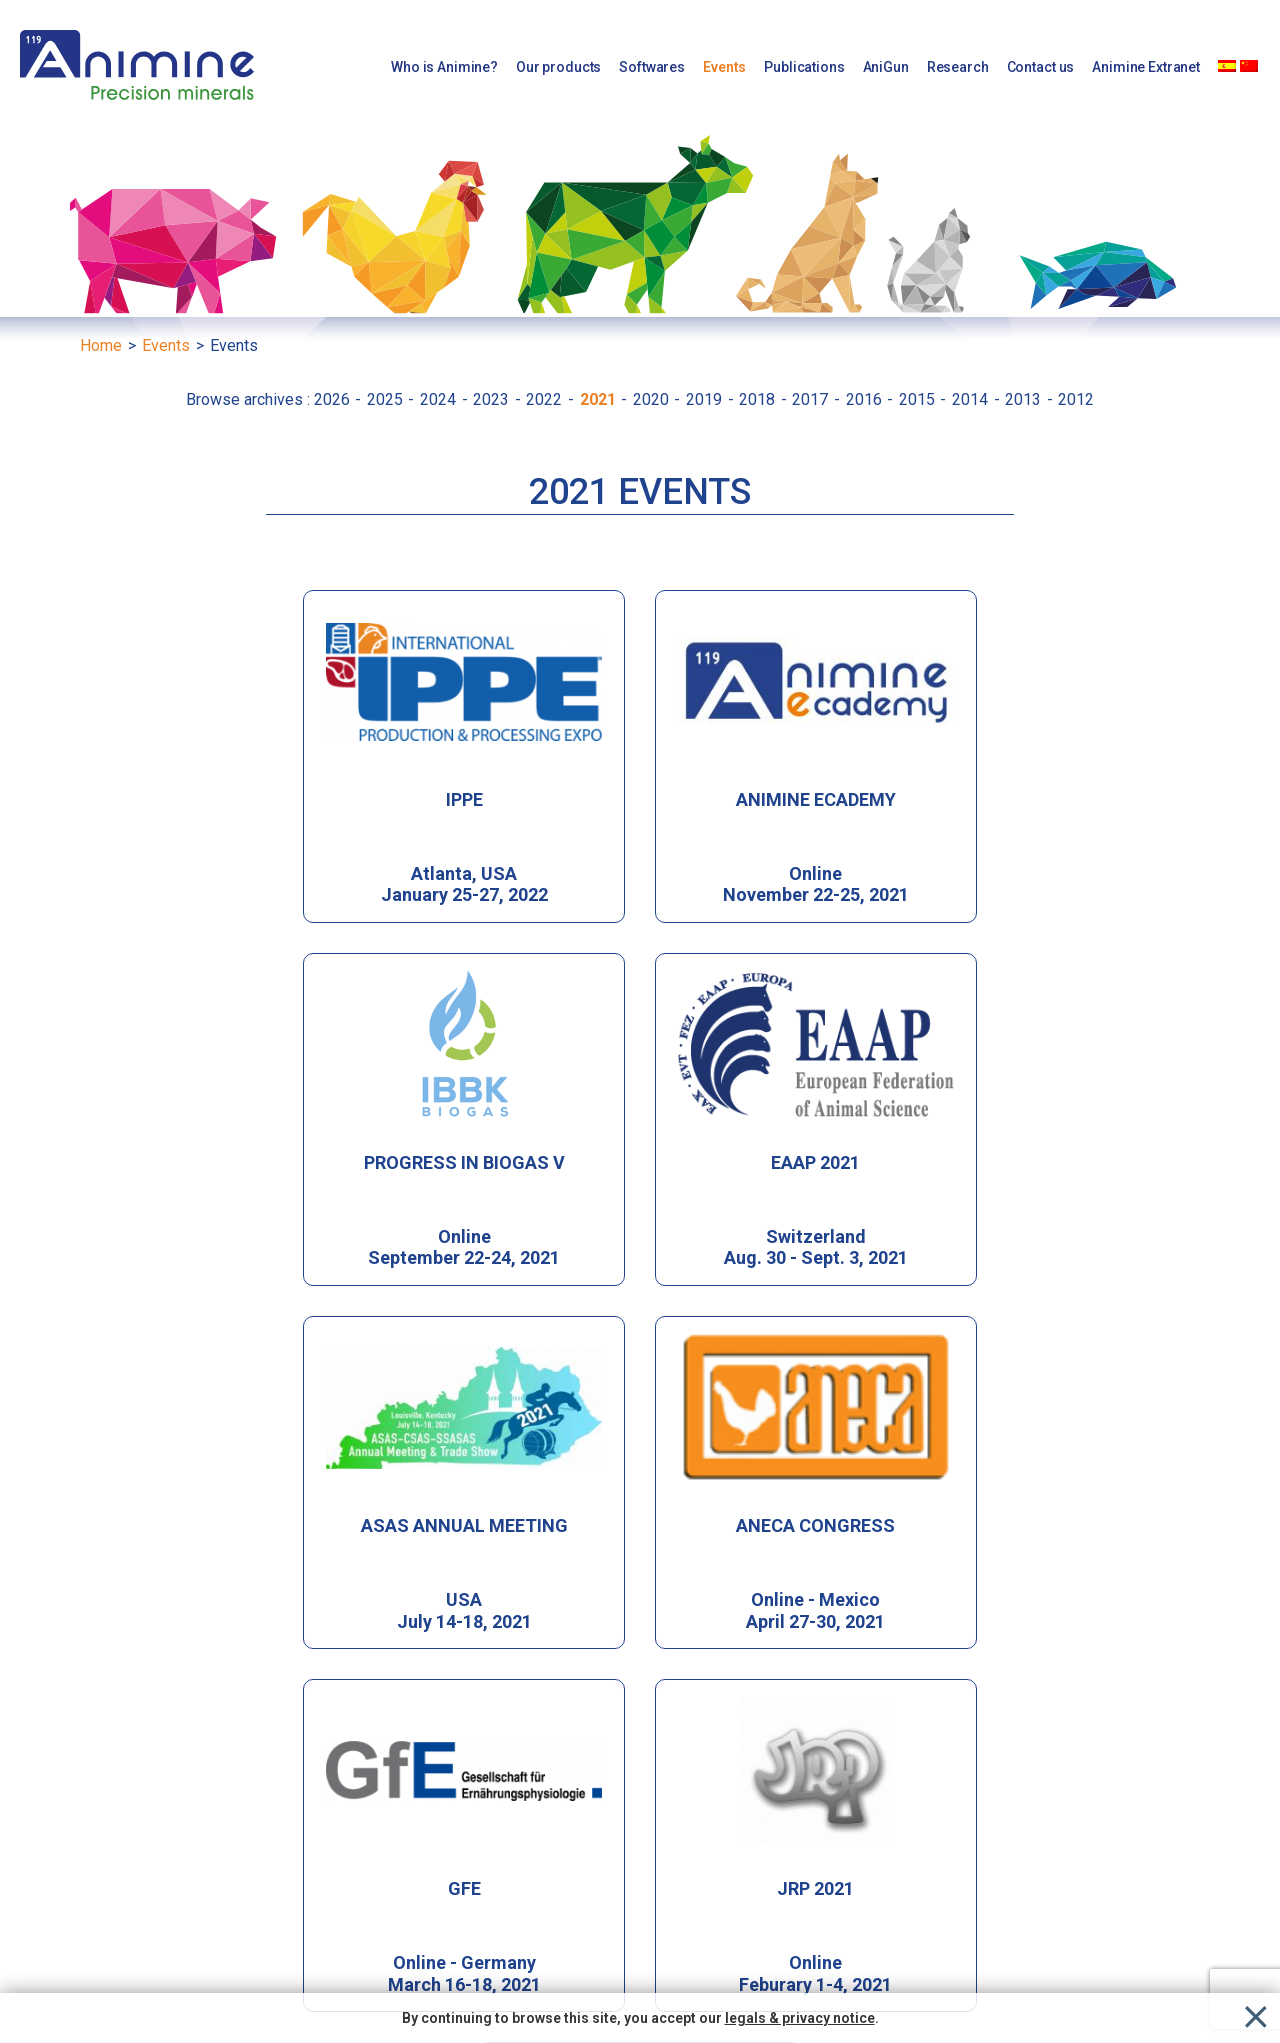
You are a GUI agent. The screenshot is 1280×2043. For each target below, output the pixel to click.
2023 (493, 399)
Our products (558, 67)
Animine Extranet (1146, 67)
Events (724, 67)
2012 (1076, 399)
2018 (759, 399)
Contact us (1041, 67)
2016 (866, 399)
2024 (440, 399)
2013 (1025, 399)
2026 (334, 399)
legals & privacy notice (800, 2018)
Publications (804, 67)
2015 (919, 399)
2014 (972, 399)
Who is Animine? (444, 67)
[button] (950, 1820)
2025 (387, 399)
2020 (653, 399)
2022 (546, 399)
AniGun (886, 67)
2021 (600, 399)
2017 (812, 399)
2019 (706, 399)
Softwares (652, 67)
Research (958, 67)
